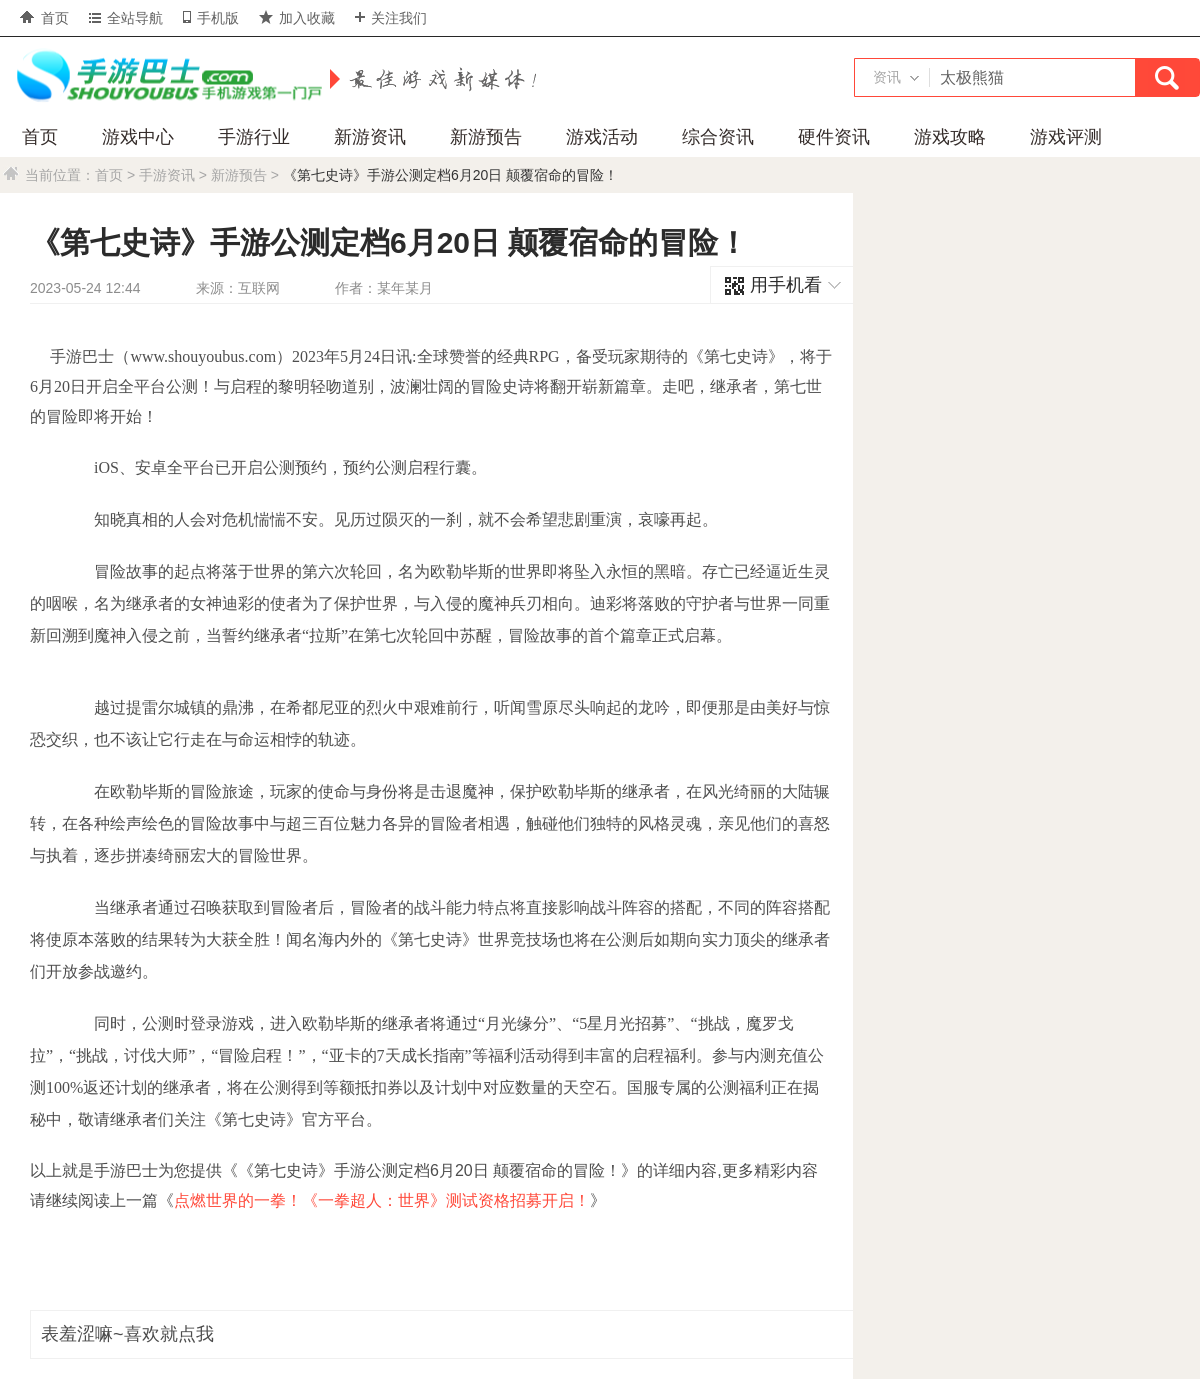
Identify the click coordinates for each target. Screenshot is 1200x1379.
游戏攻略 (950, 137)
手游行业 (254, 137)
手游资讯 (167, 175)
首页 (44, 18)
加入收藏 (297, 18)
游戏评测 (1066, 137)
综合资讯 (718, 137)
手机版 (211, 18)
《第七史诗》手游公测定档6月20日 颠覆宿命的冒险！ (450, 175)
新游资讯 (370, 137)
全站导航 (126, 18)
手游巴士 (165, 77)
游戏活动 (602, 137)
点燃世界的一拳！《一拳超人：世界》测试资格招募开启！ (382, 1200)
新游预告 (486, 137)
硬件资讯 (834, 137)
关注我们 (391, 18)
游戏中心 (138, 137)
